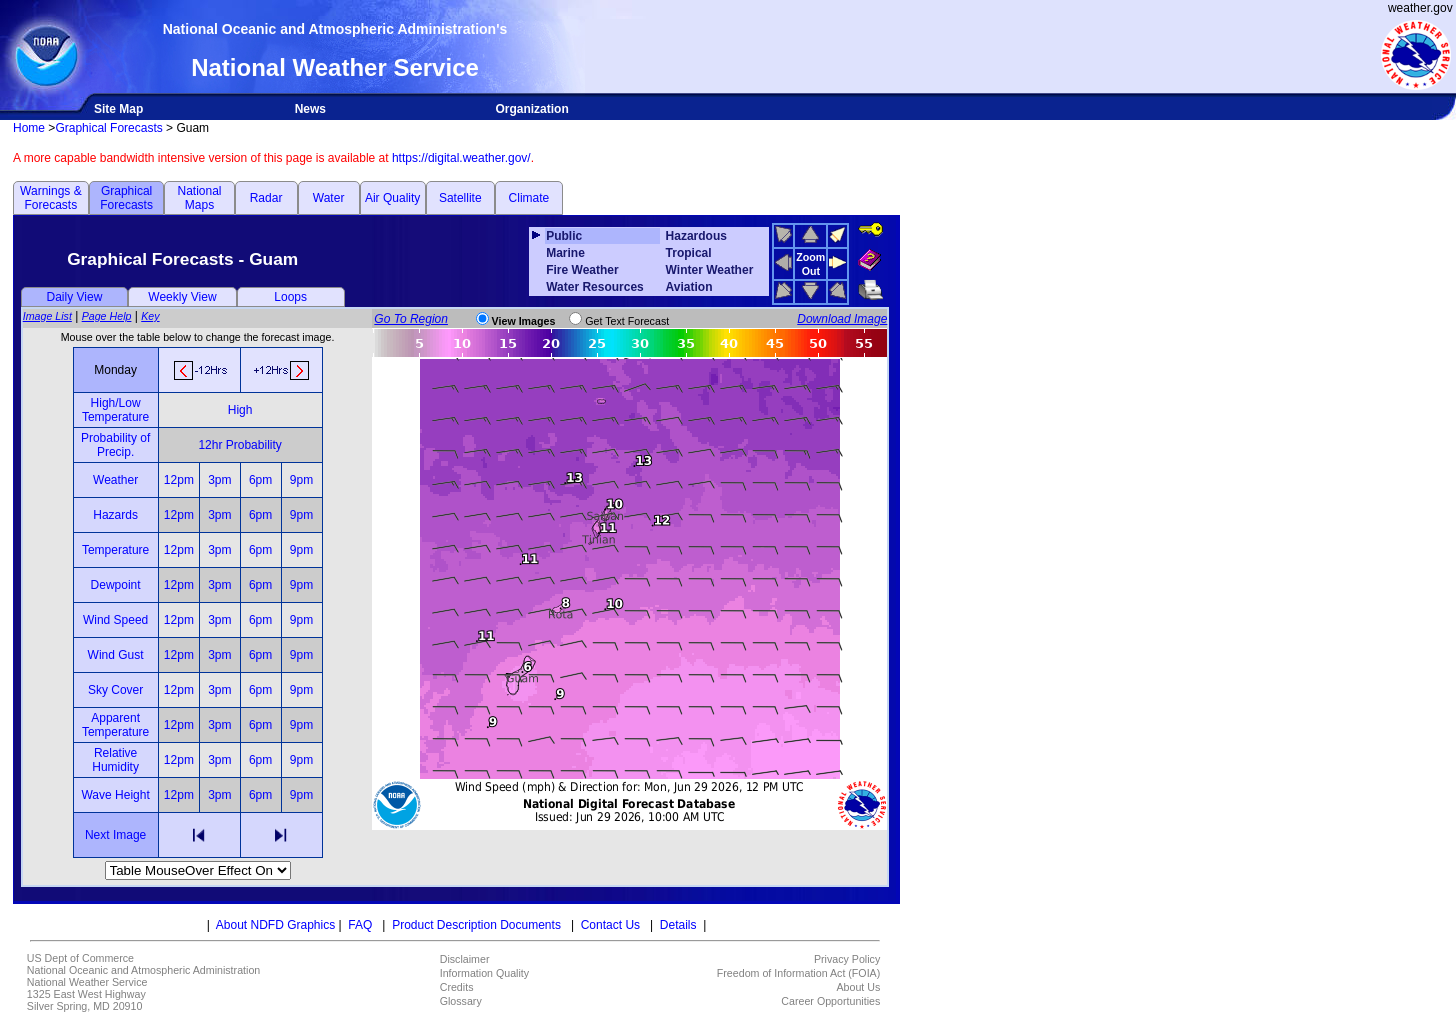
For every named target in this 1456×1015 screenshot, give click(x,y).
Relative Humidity (115, 760)
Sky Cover (115, 690)
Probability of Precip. (115, 445)
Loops (290, 297)
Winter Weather (710, 270)
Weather (115, 480)
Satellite (460, 198)
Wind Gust (116, 655)
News (310, 109)
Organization (531, 109)
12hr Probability (239, 445)
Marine (565, 253)
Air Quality (392, 198)
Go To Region (411, 319)
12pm (179, 480)
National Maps (199, 198)
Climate (529, 198)
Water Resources (595, 287)
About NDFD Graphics (275, 925)
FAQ (360, 925)
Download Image (842, 319)
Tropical (689, 253)
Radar (266, 198)
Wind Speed (115, 620)
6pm (260, 480)
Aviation (689, 287)
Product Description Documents (476, 925)
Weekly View (182, 297)
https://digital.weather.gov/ (461, 158)
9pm (301, 480)
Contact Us (610, 925)
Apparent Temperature (115, 725)
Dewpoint (116, 585)
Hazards (115, 515)
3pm (219, 480)
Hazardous (696, 236)
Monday (115, 370)
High (240, 410)
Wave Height (115, 795)
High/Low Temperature (115, 410)
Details (678, 925)
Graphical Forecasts (108, 128)
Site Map (118, 109)
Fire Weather (582, 270)
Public (564, 236)
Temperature (115, 550)
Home (29, 128)
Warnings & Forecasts (51, 198)
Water (329, 198)
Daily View (75, 297)
